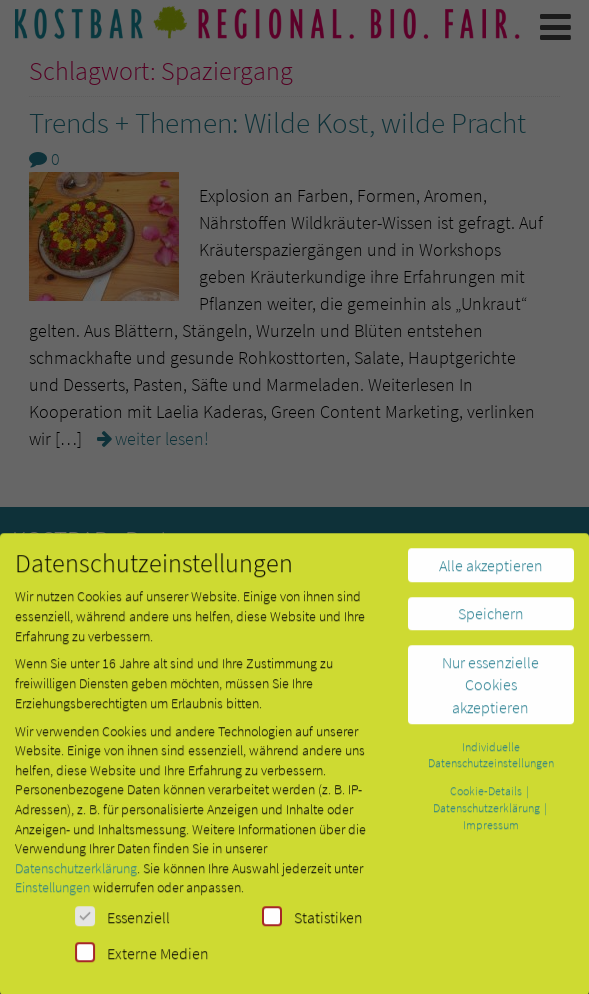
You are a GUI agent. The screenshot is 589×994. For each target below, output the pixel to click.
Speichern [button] (491, 622)
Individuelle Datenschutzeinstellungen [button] (491, 763)
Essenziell (122, 924)
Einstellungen (52, 896)
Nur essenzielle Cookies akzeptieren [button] (490, 692)
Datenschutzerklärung (76, 876)
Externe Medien (142, 960)
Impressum (491, 832)
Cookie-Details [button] (487, 799)
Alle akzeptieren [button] (491, 573)
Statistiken (312, 924)
